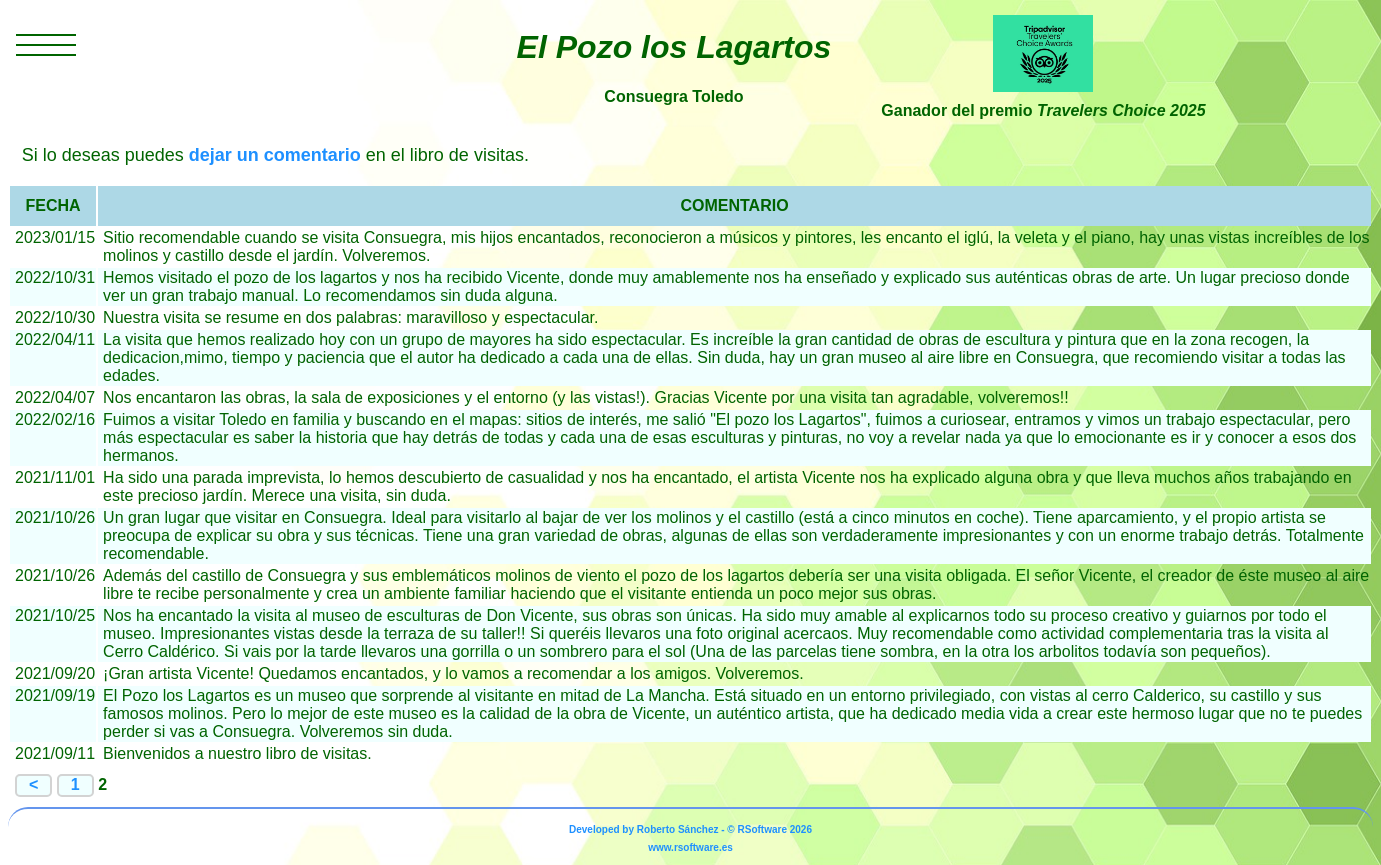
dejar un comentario (275, 155)
